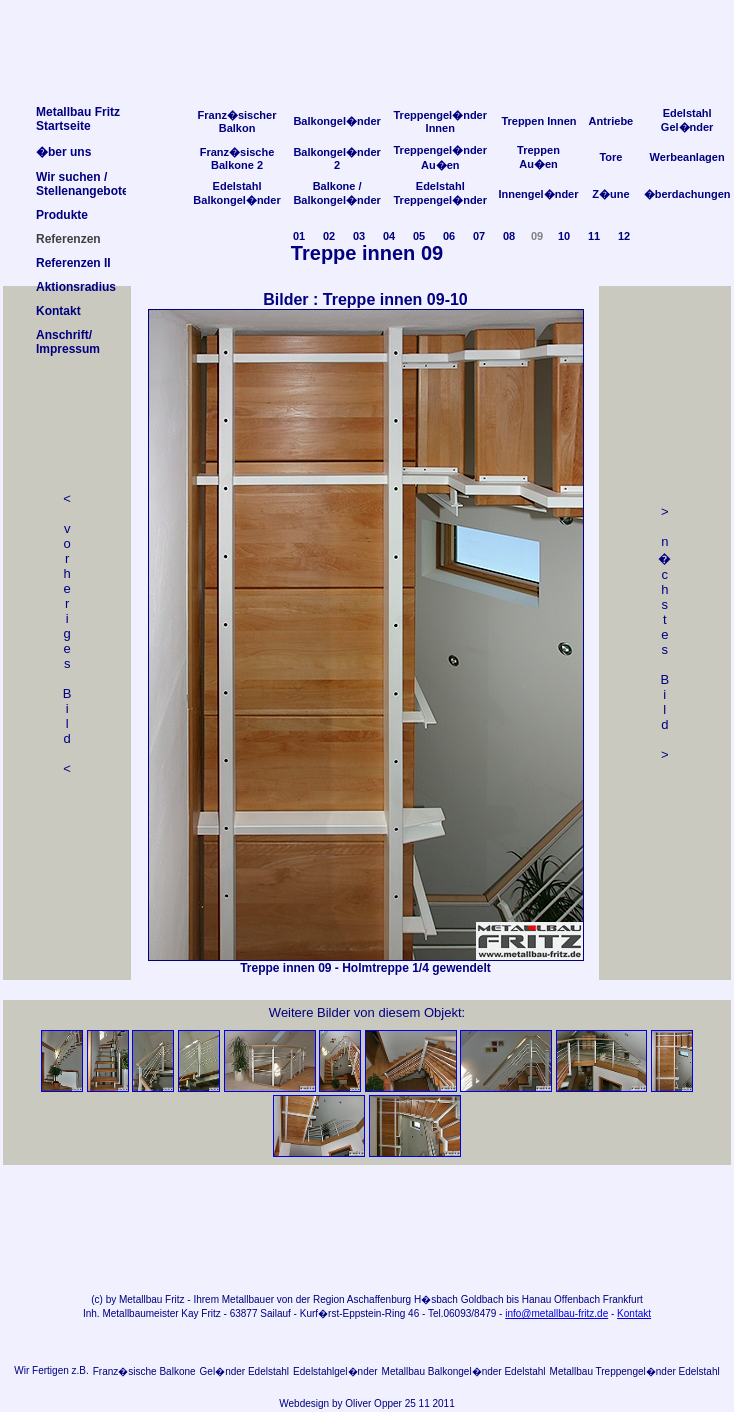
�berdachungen (687, 194)
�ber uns (63, 152)
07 (479, 236)
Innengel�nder (538, 194)
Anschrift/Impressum (68, 342)
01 (299, 236)
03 (359, 236)
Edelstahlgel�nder (335, 1371)
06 (449, 236)
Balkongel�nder (336, 121)
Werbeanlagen (687, 157)
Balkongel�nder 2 (336, 158)
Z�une (610, 194)
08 (509, 236)
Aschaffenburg (379, 1299)
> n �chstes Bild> (664, 633)
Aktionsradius (76, 287)
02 (329, 236)
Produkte (62, 215)
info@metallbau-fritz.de (556, 1313)
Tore (610, 157)
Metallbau (140, 1299)
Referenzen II (73, 263)
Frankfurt (623, 1299)
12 (624, 236)
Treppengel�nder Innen (440, 121)
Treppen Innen (538, 121)
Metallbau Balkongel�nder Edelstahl (464, 1371)
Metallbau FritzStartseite (78, 119)
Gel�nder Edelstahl (245, 1371)
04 (389, 236)
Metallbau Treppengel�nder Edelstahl (635, 1371)
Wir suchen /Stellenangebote (82, 184)
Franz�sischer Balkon (237, 121)
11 (594, 236)
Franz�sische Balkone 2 (237, 158)
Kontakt (634, 1313)
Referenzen (68, 239)
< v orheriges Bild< (67, 633)
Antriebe (611, 121)
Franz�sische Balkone (144, 1371)
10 (564, 236)
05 (419, 236)
